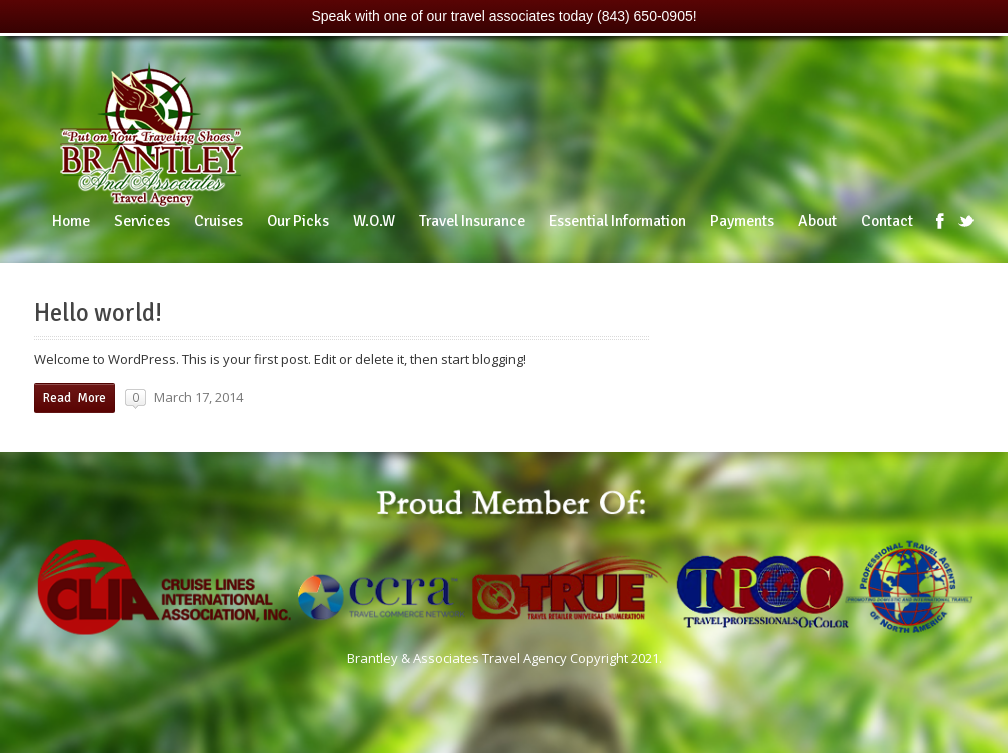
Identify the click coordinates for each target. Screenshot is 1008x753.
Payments (742, 221)
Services (142, 221)
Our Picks (298, 221)
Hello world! (98, 313)
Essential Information (617, 221)
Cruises (218, 221)
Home (71, 221)
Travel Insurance (472, 221)
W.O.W (374, 221)
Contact (887, 221)
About (817, 221)
